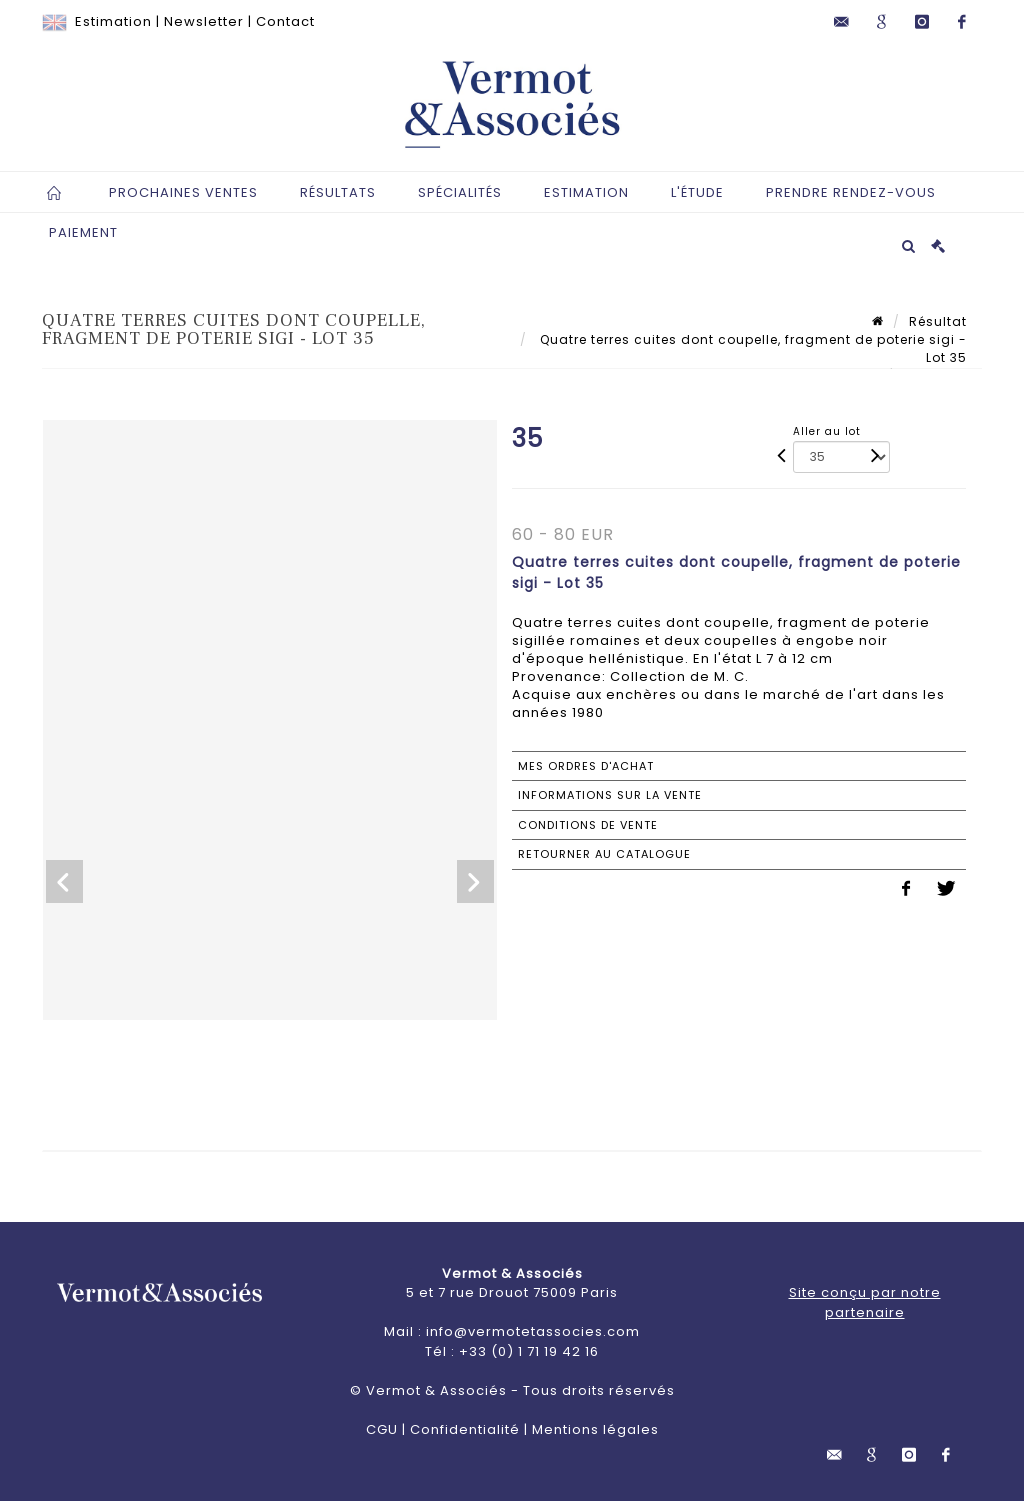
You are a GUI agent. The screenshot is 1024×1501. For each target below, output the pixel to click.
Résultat (938, 321)
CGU (382, 1429)
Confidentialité (465, 1429)
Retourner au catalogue (604, 854)
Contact (285, 21)
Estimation (113, 21)
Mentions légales (595, 1429)
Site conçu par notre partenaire (865, 1302)
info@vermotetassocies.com (533, 1331)
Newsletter (204, 21)
